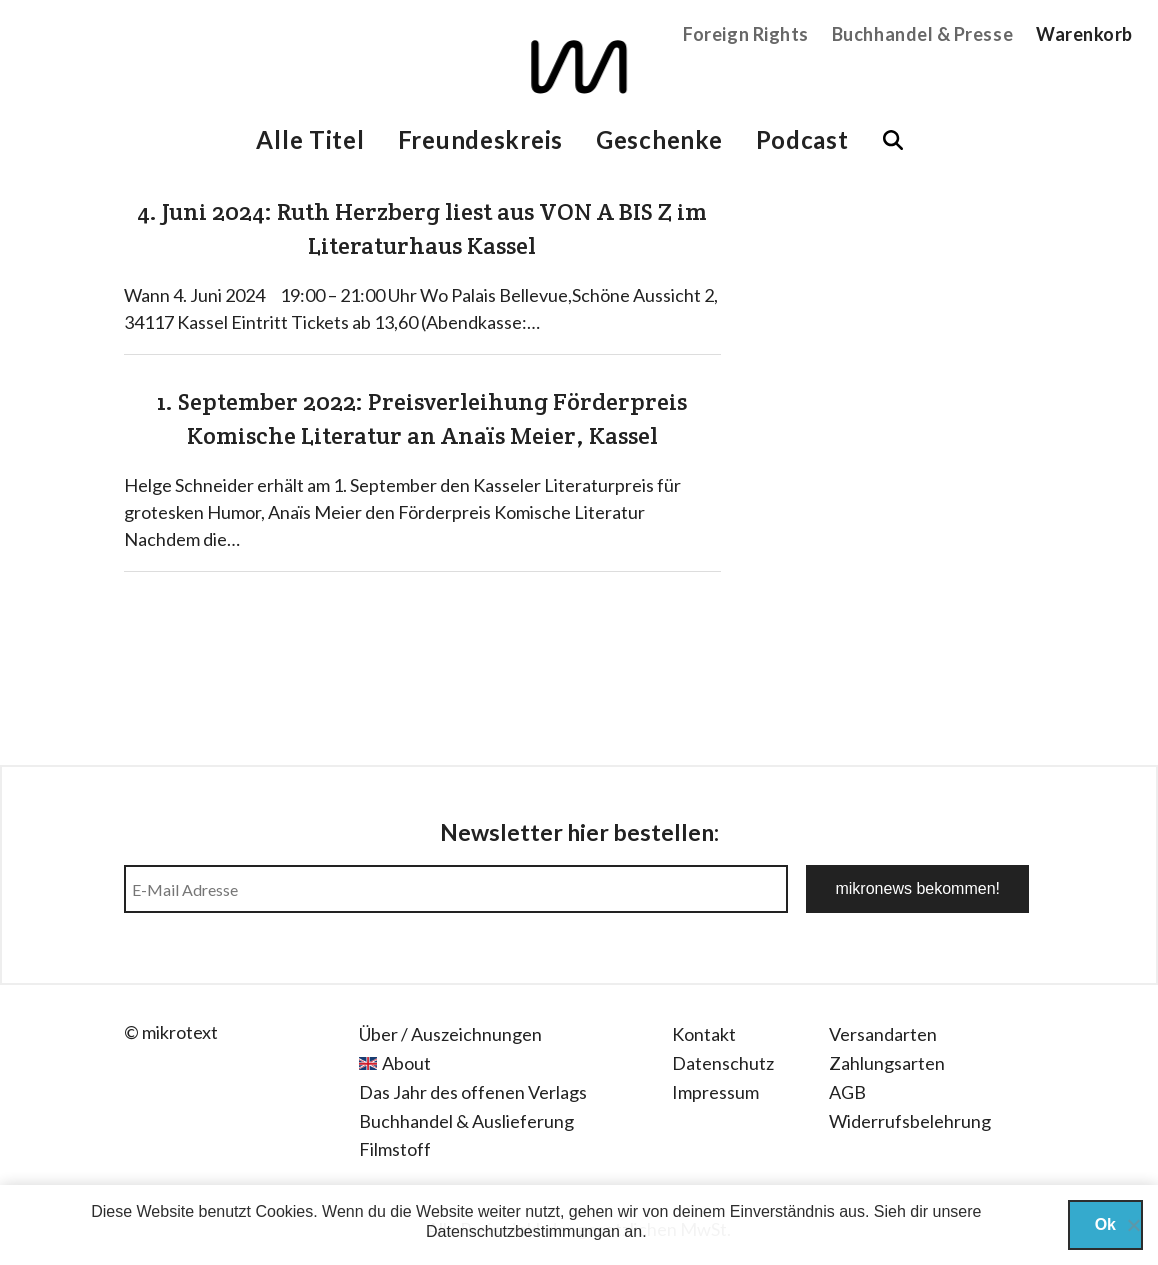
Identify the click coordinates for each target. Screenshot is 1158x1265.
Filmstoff (395, 1149)
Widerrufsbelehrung (910, 1121)
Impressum (715, 1092)
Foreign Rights (746, 34)
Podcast (802, 139)
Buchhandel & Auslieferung (466, 1121)
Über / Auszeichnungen (450, 1034)
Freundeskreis (480, 139)
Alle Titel (310, 139)
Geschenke (659, 139)
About (406, 1063)
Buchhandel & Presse (922, 34)
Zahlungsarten (887, 1063)
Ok (1105, 1224)
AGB (847, 1092)
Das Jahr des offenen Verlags (473, 1092)
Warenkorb (1084, 34)
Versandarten (883, 1034)
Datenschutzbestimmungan (523, 1231)
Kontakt (704, 1034)
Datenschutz (723, 1063)
